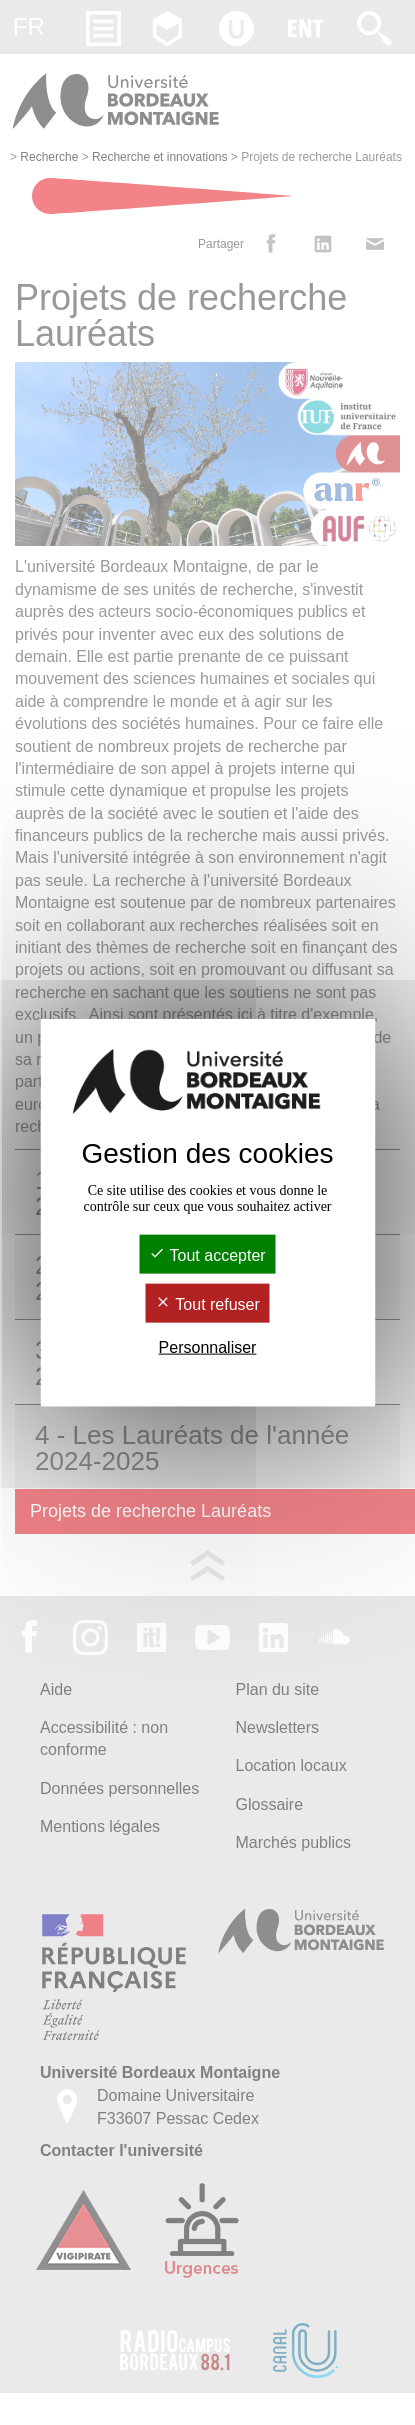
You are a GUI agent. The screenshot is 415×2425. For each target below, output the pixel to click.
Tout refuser (207, 1304)
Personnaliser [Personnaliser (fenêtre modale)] (208, 1347)
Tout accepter (207, 1254)
